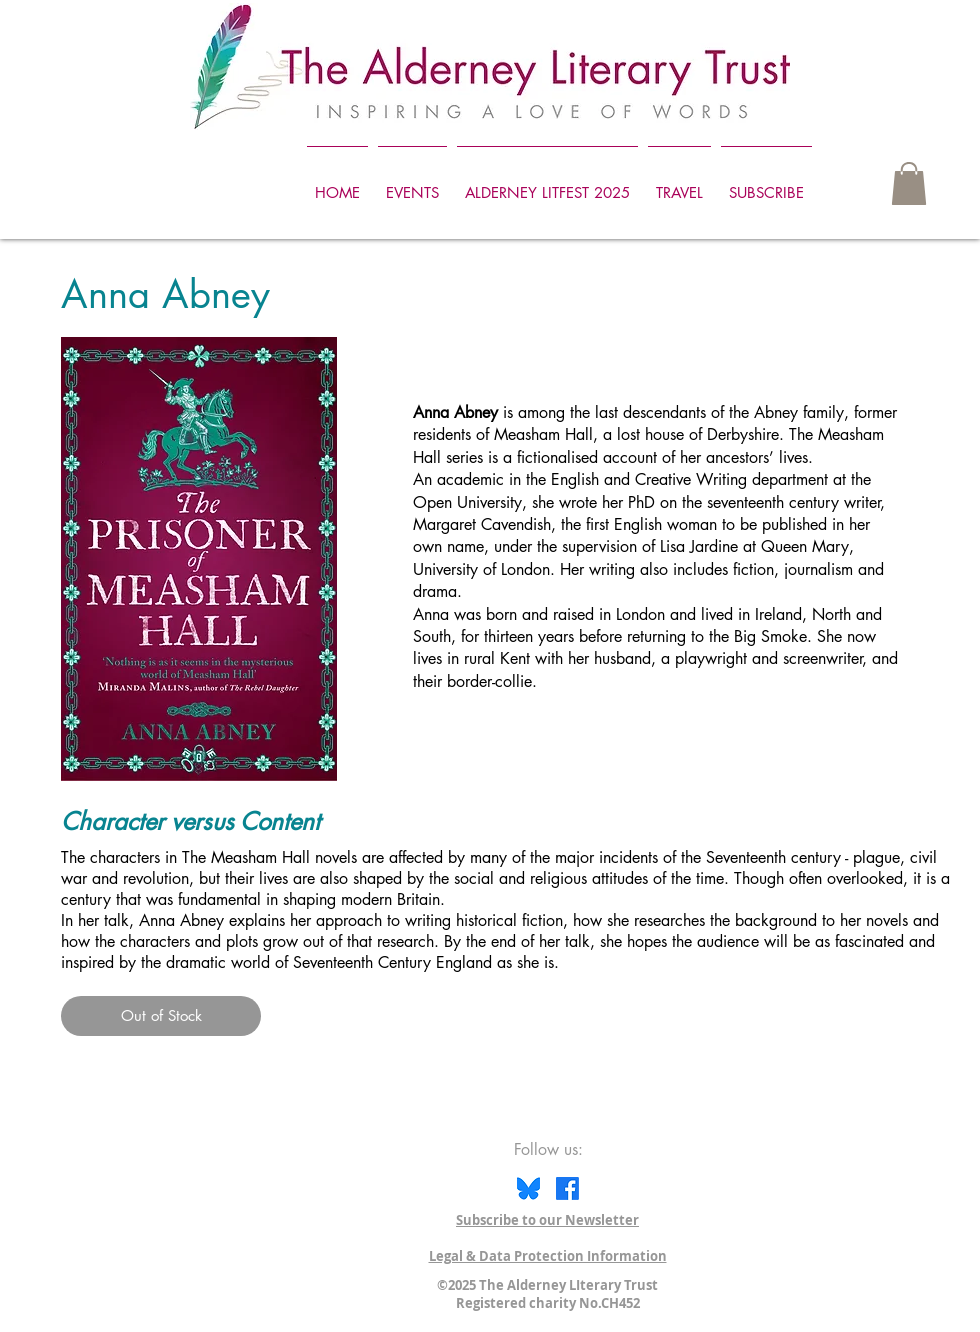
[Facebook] (567, 1188)
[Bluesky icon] (528, 1188)
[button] (909, 183)
